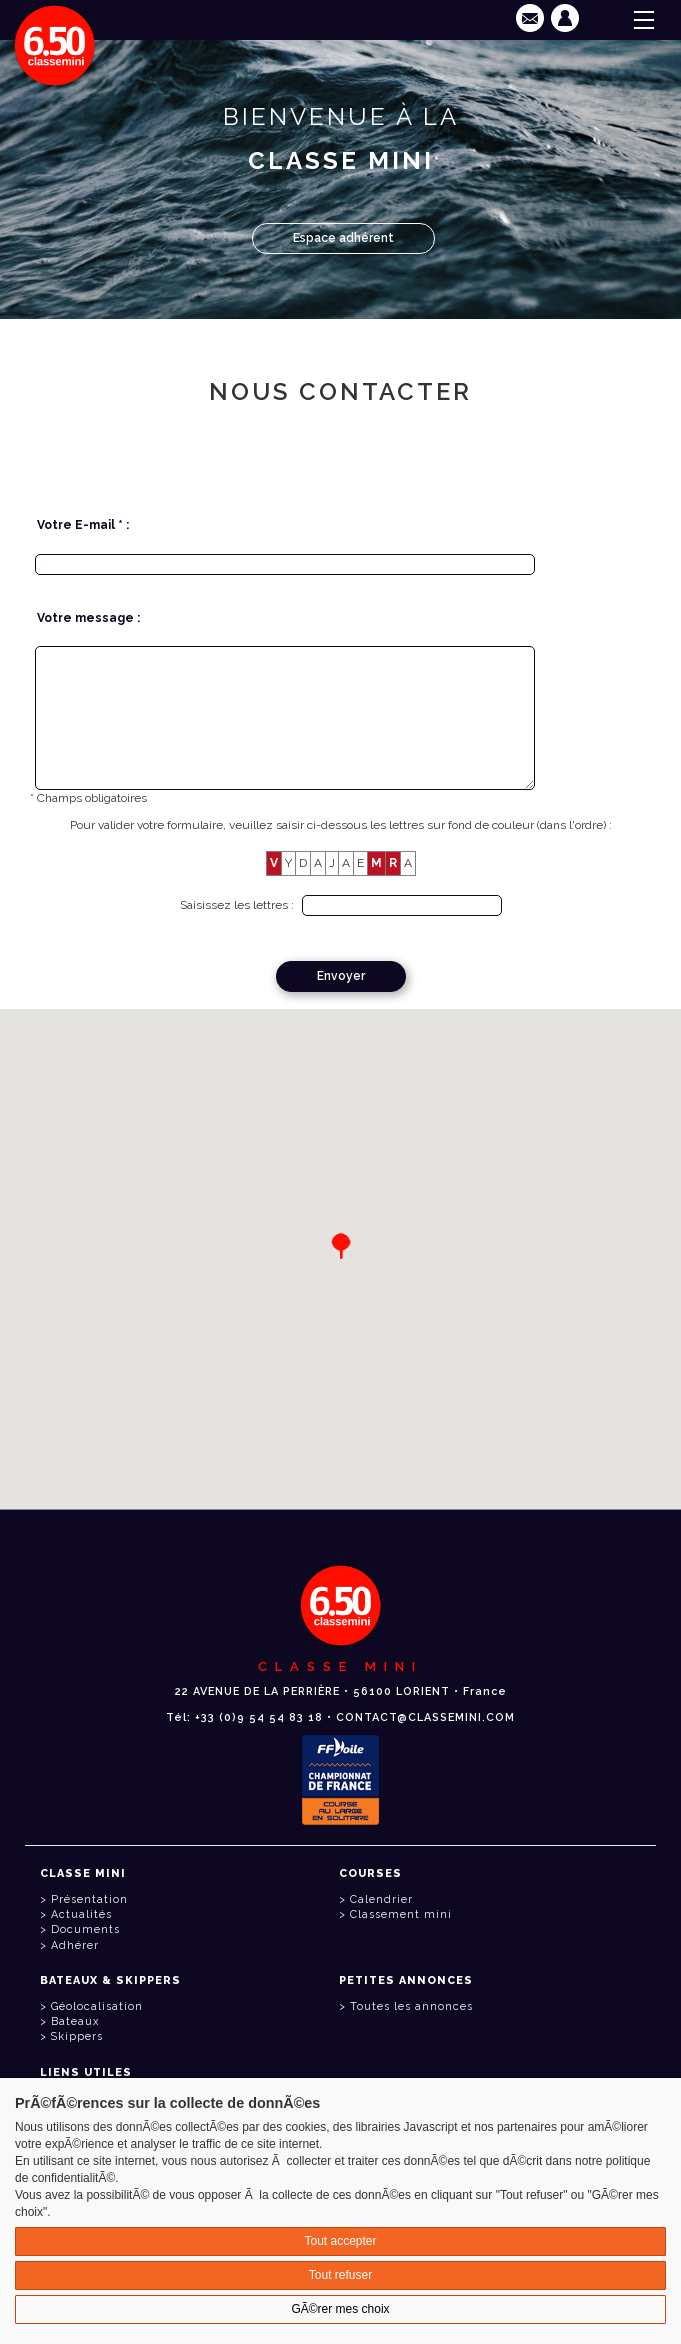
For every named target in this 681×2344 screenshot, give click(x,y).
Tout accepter (340, 2241)
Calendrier (381, 1899)
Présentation (89, 1899)
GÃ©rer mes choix (340, 2309)
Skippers (77, 2036)
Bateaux (75, 2021)
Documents (85, 1929)
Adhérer (75, 1945)
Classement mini (401, 1914)
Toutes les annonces (411, 2006)
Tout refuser (340, 2275)
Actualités (81, 1914)
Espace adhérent (343, 238)
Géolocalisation (97, 2006)
